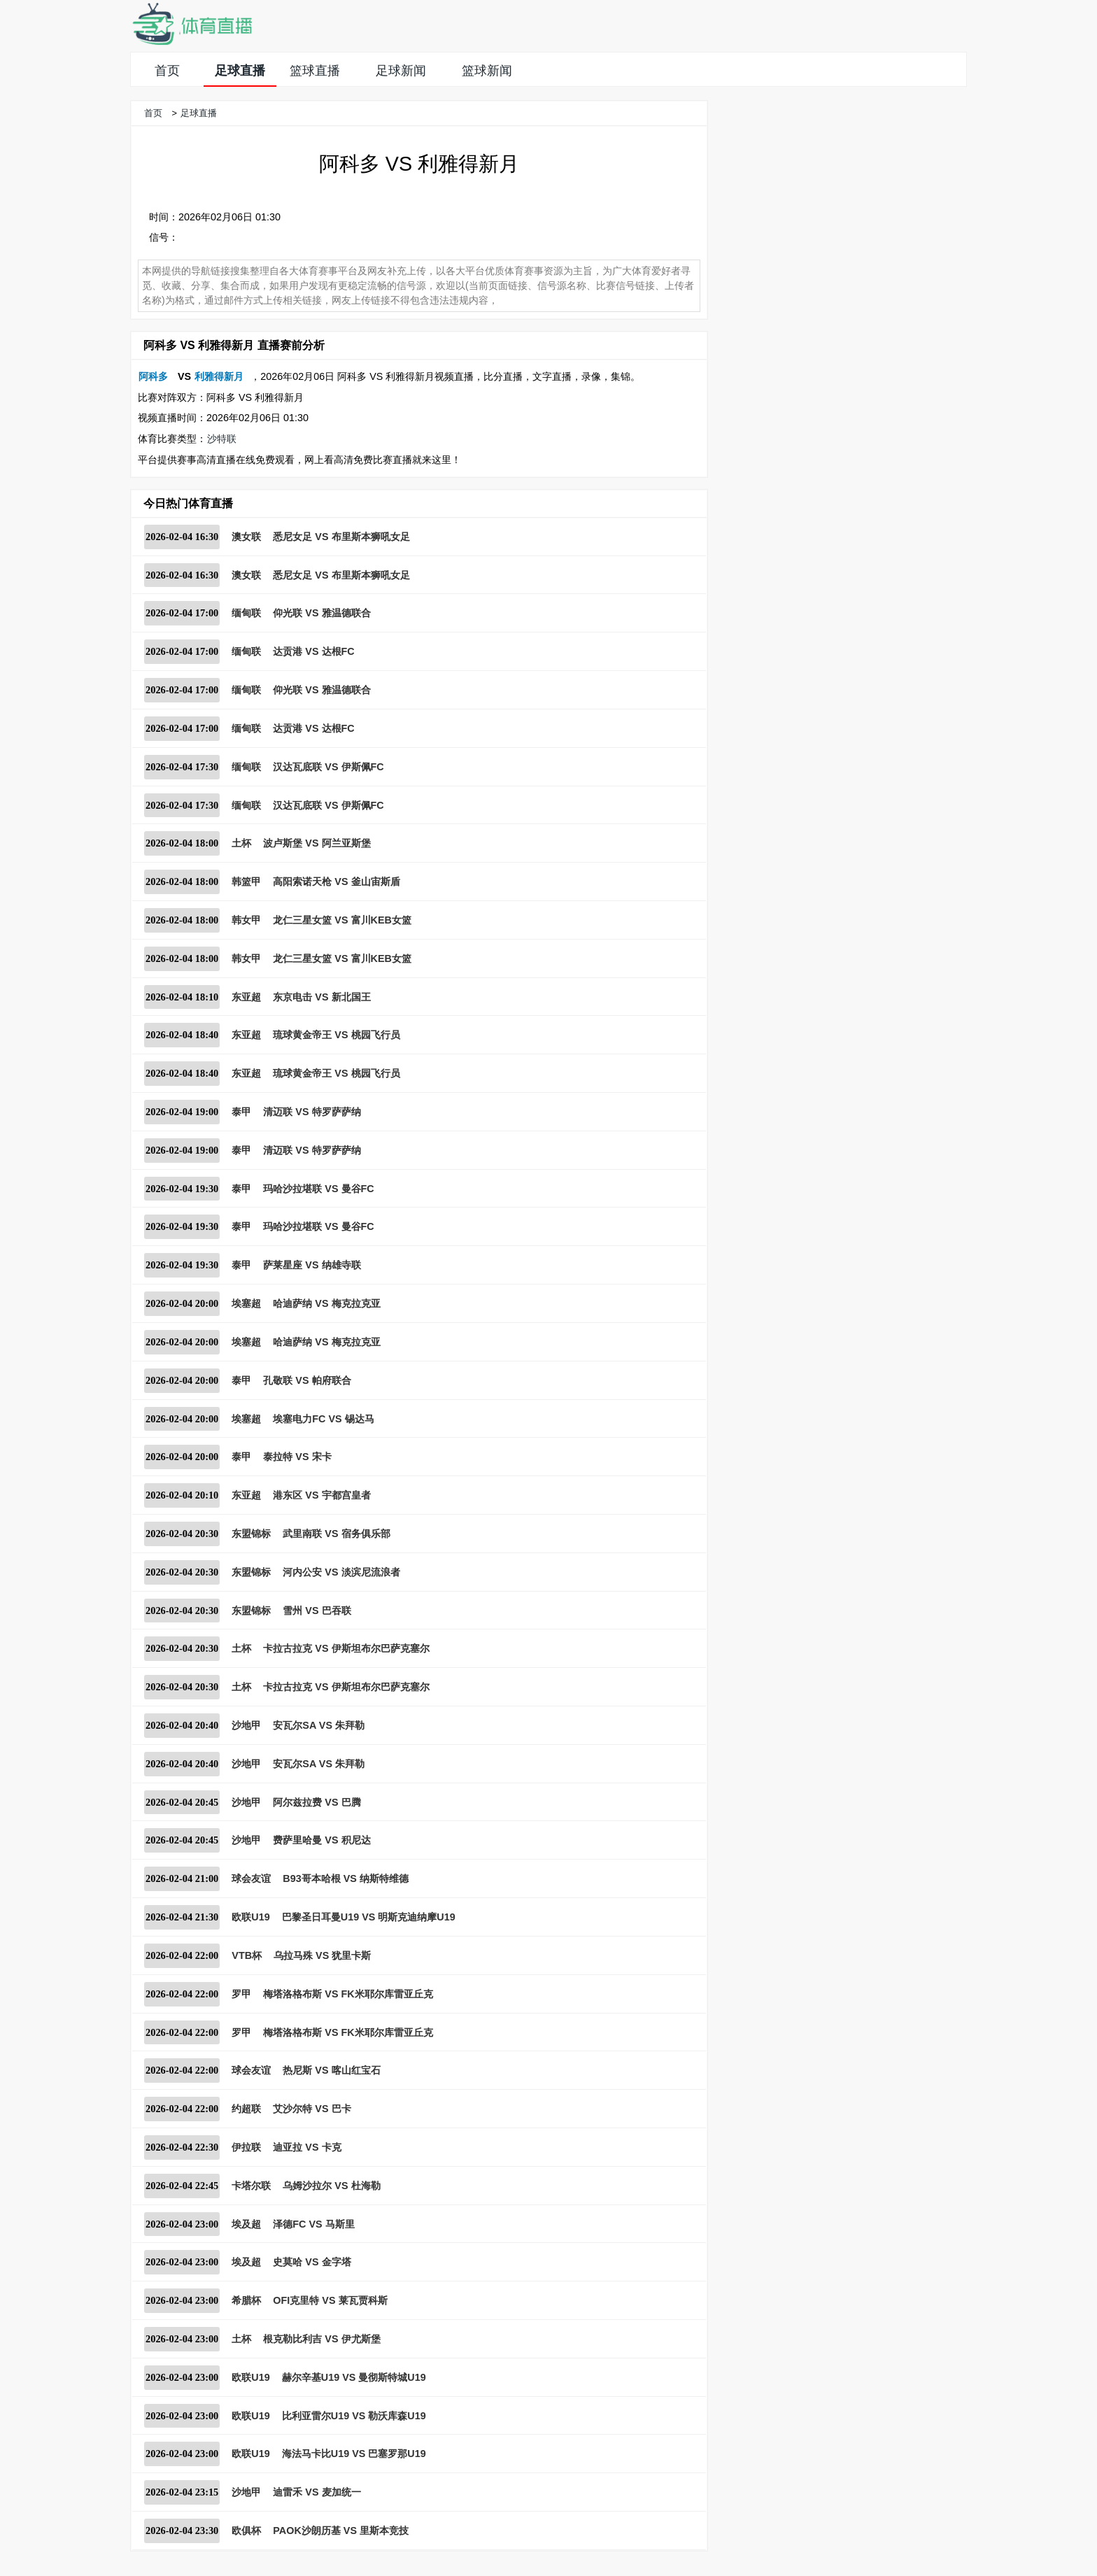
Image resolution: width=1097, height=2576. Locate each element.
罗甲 (241, 1994)
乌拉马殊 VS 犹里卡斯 (322, 1955)
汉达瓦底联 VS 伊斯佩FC (328, 766)
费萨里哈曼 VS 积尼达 (321, 1840)
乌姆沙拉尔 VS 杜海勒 (331, 2185)
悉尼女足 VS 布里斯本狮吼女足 (341, 536)
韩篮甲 (246, 881)
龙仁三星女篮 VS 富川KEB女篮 (342, 920)
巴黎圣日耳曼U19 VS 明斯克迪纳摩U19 (368, 1917)
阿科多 (153, 376)
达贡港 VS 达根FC (313, 651)
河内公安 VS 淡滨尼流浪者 (341, 1572)
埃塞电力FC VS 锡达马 (323, 1418)
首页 (167, 71)
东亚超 (246, 997)
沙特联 (221, 438)
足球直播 (240, 71)
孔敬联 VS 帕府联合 (307, 1380)
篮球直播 (315, 71)
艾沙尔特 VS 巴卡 (312, 2108)
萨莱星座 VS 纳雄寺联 (311, 1265)
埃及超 (246, 2224)
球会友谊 (251, 1878)
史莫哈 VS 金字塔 (312, 2261)
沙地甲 (246, 1725)
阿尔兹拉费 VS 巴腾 (316, 1802)
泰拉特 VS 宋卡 (297, 1456)
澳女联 (246, 536)
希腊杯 (246, 2300)
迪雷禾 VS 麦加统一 (316, 2492)
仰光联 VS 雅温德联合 (321, 612)
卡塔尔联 (251, 2185)
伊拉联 (246, 2147)
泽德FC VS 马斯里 (313, 2224)
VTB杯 (247, 1955)
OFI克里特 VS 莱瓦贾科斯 (330, 2300)
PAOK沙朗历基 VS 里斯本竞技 (341, 2530)
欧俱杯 (246, 2530)
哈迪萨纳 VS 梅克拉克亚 (326, 1303)
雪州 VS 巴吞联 (317, 1610)
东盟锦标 (251, 1533)
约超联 (246, 2108)
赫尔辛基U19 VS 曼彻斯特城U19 (354, 2377)
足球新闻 (401, 71)
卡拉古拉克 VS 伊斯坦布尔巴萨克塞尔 (346, 1648)
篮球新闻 (487, 71)
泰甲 (241, 1111)
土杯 (241, 843)
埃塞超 (246, 1303)
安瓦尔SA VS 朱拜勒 (319, 1725)
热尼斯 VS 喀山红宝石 (331, 2070)
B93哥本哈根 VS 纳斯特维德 (346, 1878)
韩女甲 (246, 920)
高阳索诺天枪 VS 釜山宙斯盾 (336, 881)
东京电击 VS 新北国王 (321, 997)
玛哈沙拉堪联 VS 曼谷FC (318, 1188)
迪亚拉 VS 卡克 (307, 2147)
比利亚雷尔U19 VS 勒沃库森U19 (354, 2415)
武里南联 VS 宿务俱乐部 (336, 1533)
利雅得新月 (218, 376)
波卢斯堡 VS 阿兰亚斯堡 (316, 843)
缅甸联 (246, 612)
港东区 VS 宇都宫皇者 (321, 1495)
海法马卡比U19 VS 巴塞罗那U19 (354, 2453)
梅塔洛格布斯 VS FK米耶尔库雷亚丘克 (347, 1994)
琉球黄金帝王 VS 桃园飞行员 (336, 1034)
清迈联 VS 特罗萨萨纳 (311, 1111)
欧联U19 (250, 1917)
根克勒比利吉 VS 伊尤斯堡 (321, 2338)
